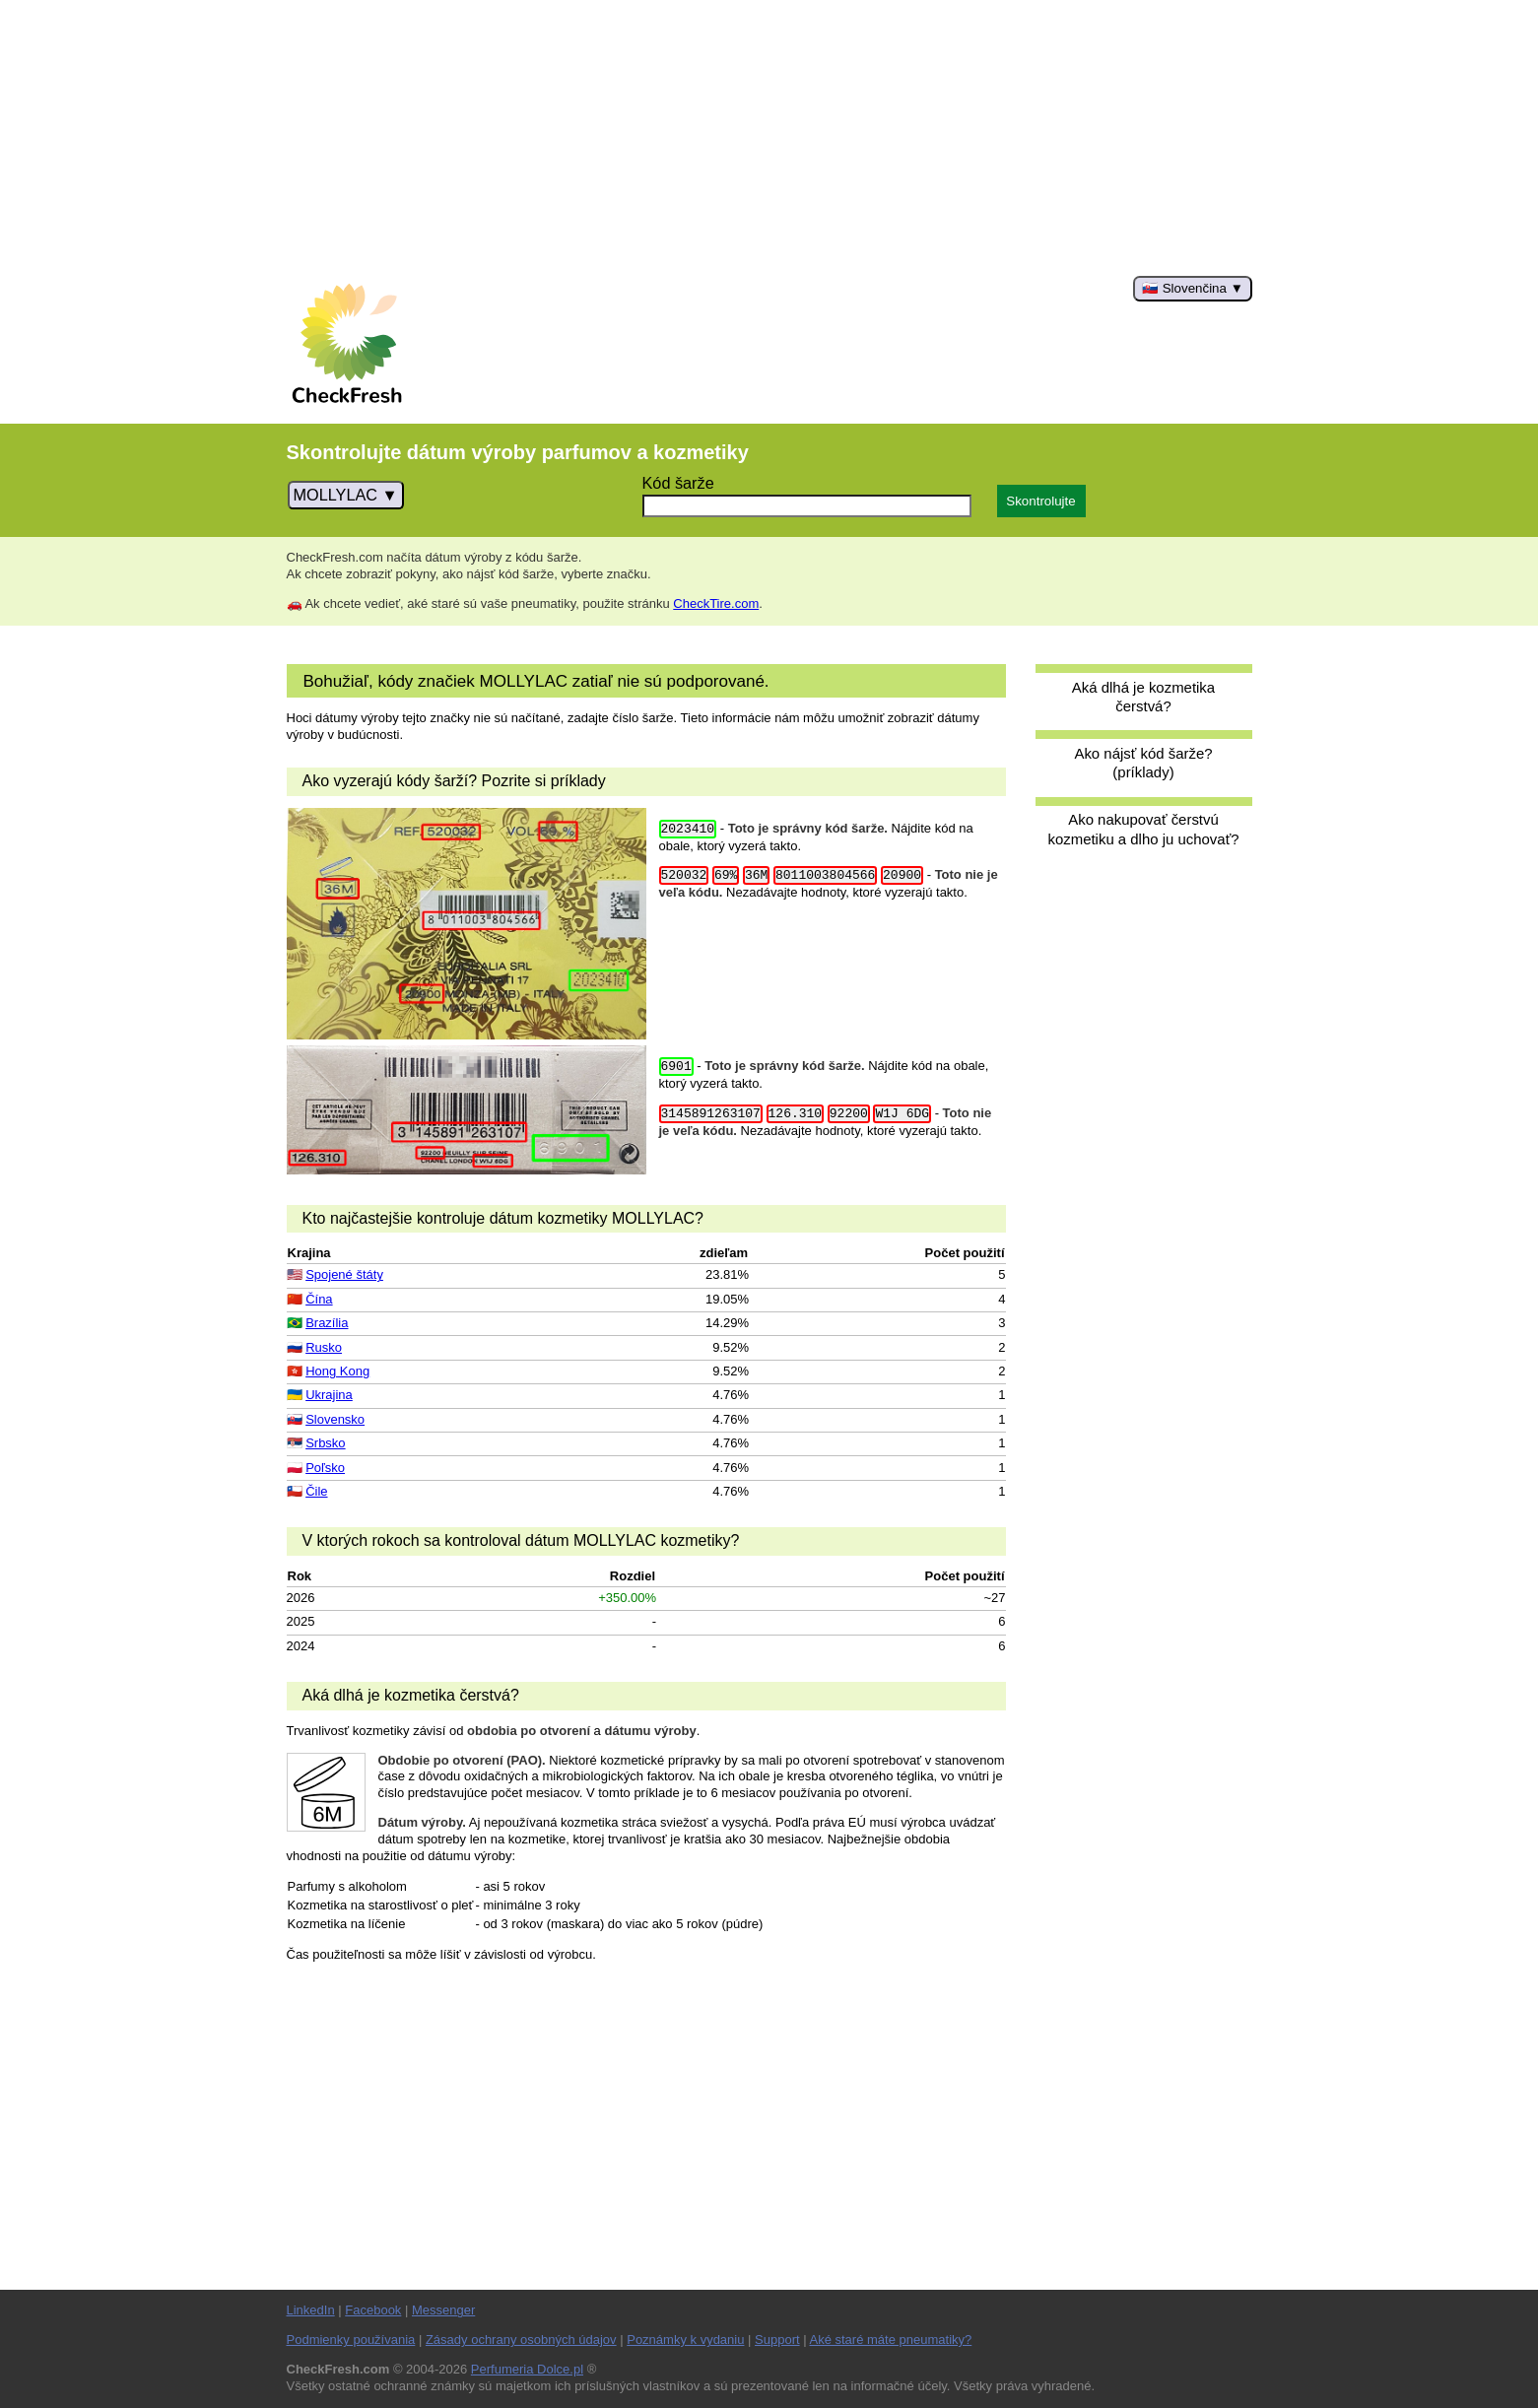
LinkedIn (311, 2310)
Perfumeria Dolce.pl (527, 2369)
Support (777, 2339)
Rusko (323, 1347)
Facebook (373, 2310)
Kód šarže (678, 483)
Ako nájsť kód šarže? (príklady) (1143, 762)
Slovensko (335, 1419)
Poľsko (325, 1467)
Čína (318, 1299)
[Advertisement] (769, 138)
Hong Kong (337, 1371)
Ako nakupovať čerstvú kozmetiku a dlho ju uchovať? (1142, 828)
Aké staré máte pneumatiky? (891, 2339)
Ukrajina (329, 1394)
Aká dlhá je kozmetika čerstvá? (1143, 696)
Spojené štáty (344, 1274)
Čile (316, 1491)
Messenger (443, 2310)
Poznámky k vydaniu (685, 2339)
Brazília (326, 1322)
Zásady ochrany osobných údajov (521, 2339)
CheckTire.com (716, 603)
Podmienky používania (351, 2339)
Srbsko (325, 1443)
